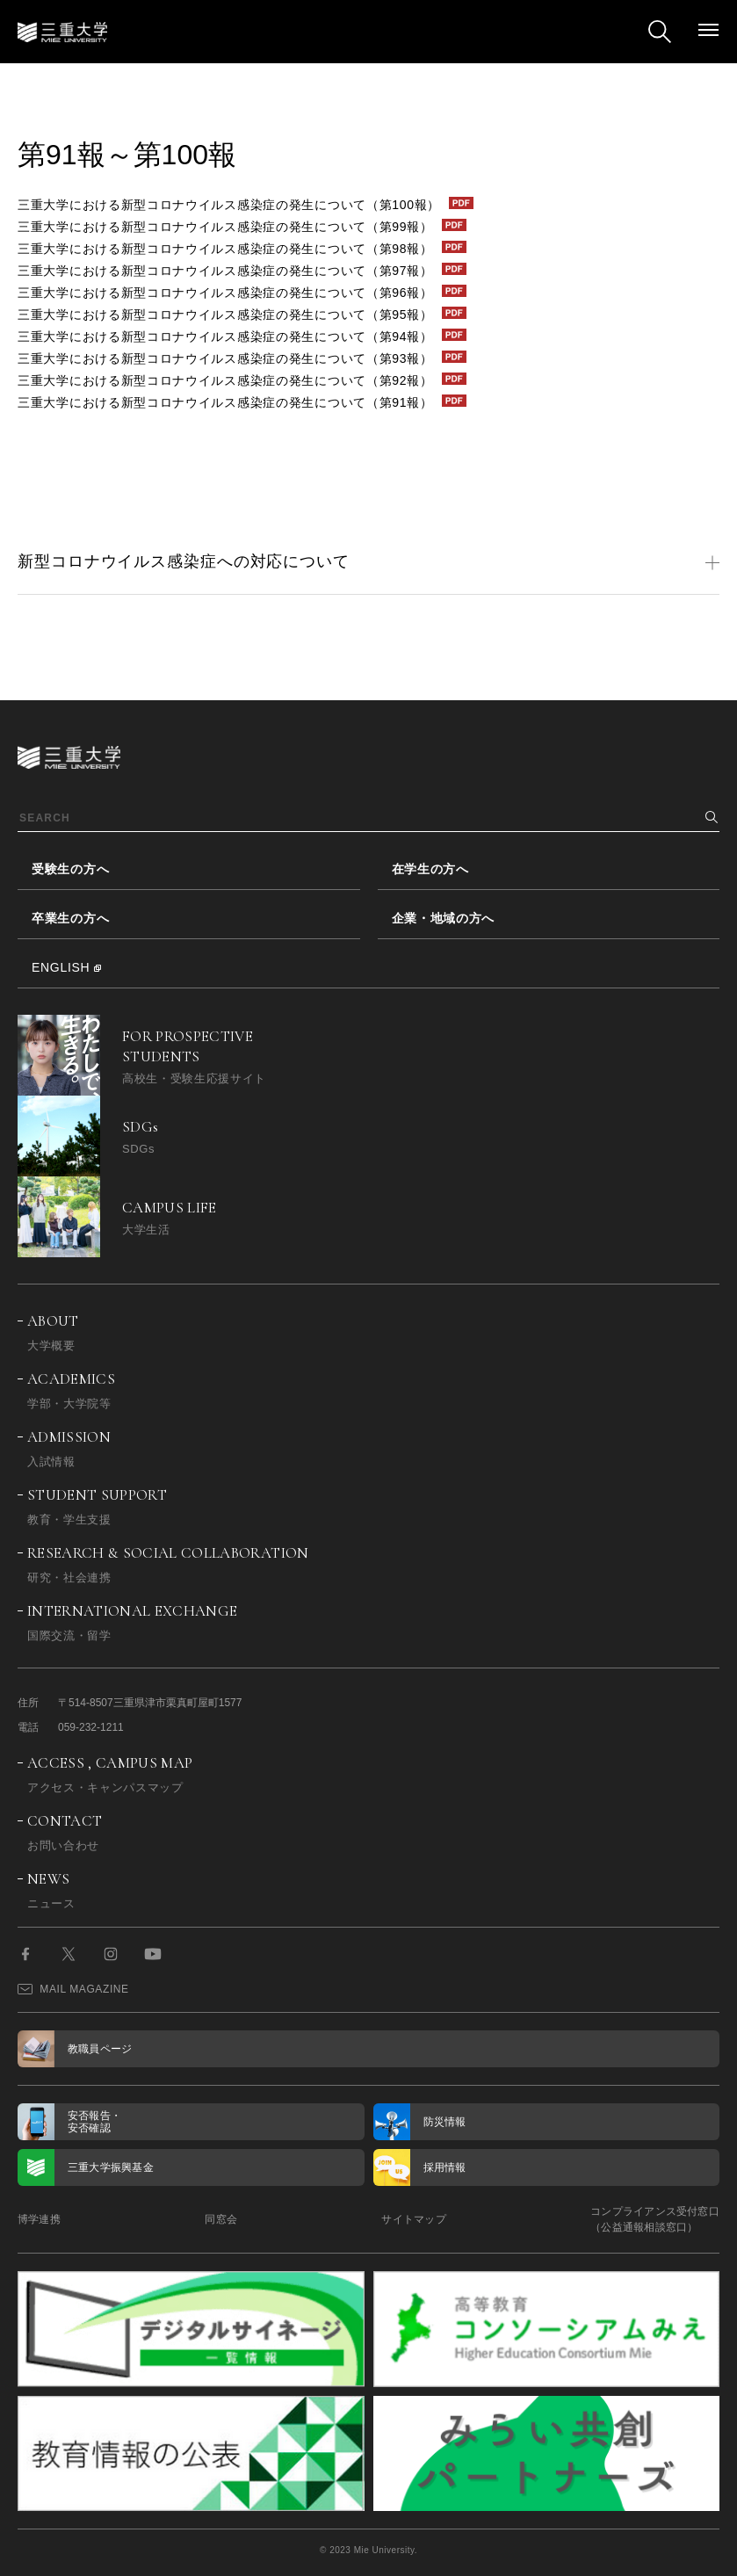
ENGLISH (61, 967)
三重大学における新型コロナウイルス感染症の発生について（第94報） (225, 336)
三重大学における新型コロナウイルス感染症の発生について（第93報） (225, 358)
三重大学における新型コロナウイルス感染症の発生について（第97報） (225, 271)
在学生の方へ (430, 869)
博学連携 (39, 2219)
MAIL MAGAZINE (73, 1989)
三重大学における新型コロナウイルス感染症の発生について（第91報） (225, 402)
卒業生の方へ (70, 918)
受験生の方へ (70, 869)
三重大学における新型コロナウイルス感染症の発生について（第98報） (225, 249)
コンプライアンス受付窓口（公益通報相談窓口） (654, 2219)
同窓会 (221, 2219)
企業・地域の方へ (443, 918)
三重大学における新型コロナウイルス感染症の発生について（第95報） (225, 315)
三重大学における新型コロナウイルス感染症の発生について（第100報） (229, 205)
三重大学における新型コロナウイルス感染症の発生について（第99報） (225, 227)
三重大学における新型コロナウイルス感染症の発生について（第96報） (225, 293)
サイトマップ (413, 2219)
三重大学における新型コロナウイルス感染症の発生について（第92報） (225, 380)
